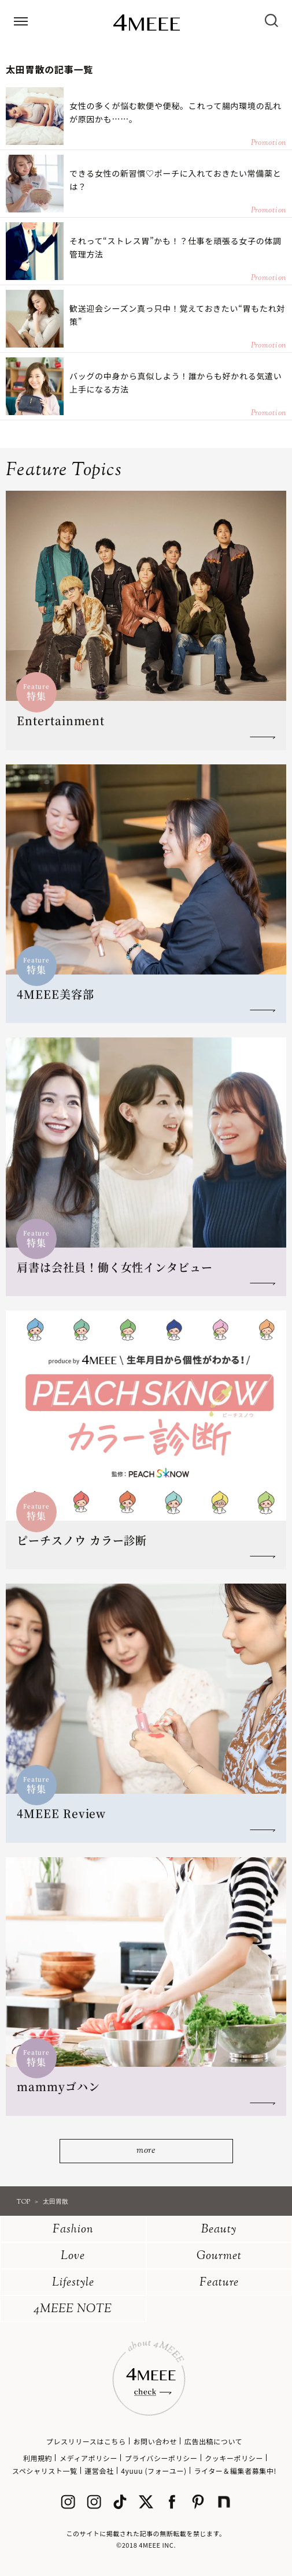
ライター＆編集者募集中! (235, 2471)
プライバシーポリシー (161, 2458)
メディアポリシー (88, 2458)
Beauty (218, 2230)
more (146, 2150)
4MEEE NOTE (73, 2309)
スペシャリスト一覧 (44, 2471)
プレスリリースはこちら (86, 2441)
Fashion (73, 2230)
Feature (219, 2283)
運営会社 (98, 2471)
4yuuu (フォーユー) (153, 2471)
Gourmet (219, 2256)
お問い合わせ (155, 2441)
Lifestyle (73, 2283)
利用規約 (37, 2458)
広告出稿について (213, 2441)
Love (73, 2256)
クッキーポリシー (234, 2458)
